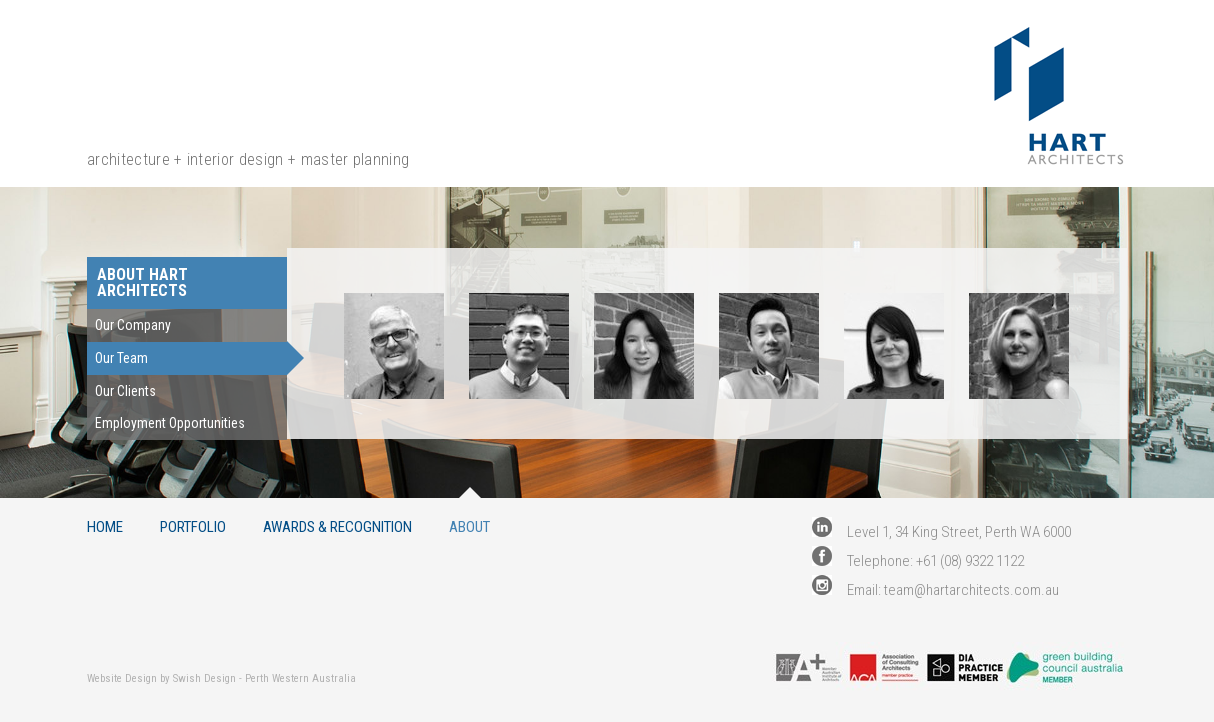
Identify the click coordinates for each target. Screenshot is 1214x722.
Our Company (133, 325)
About (469, 526)
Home (105, 526)
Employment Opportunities (170, 423)
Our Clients (125, 391)
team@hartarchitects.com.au (971, 590)
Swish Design (204, 678)
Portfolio (193, 526)
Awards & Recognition (337, 526)
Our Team (121, 358)
